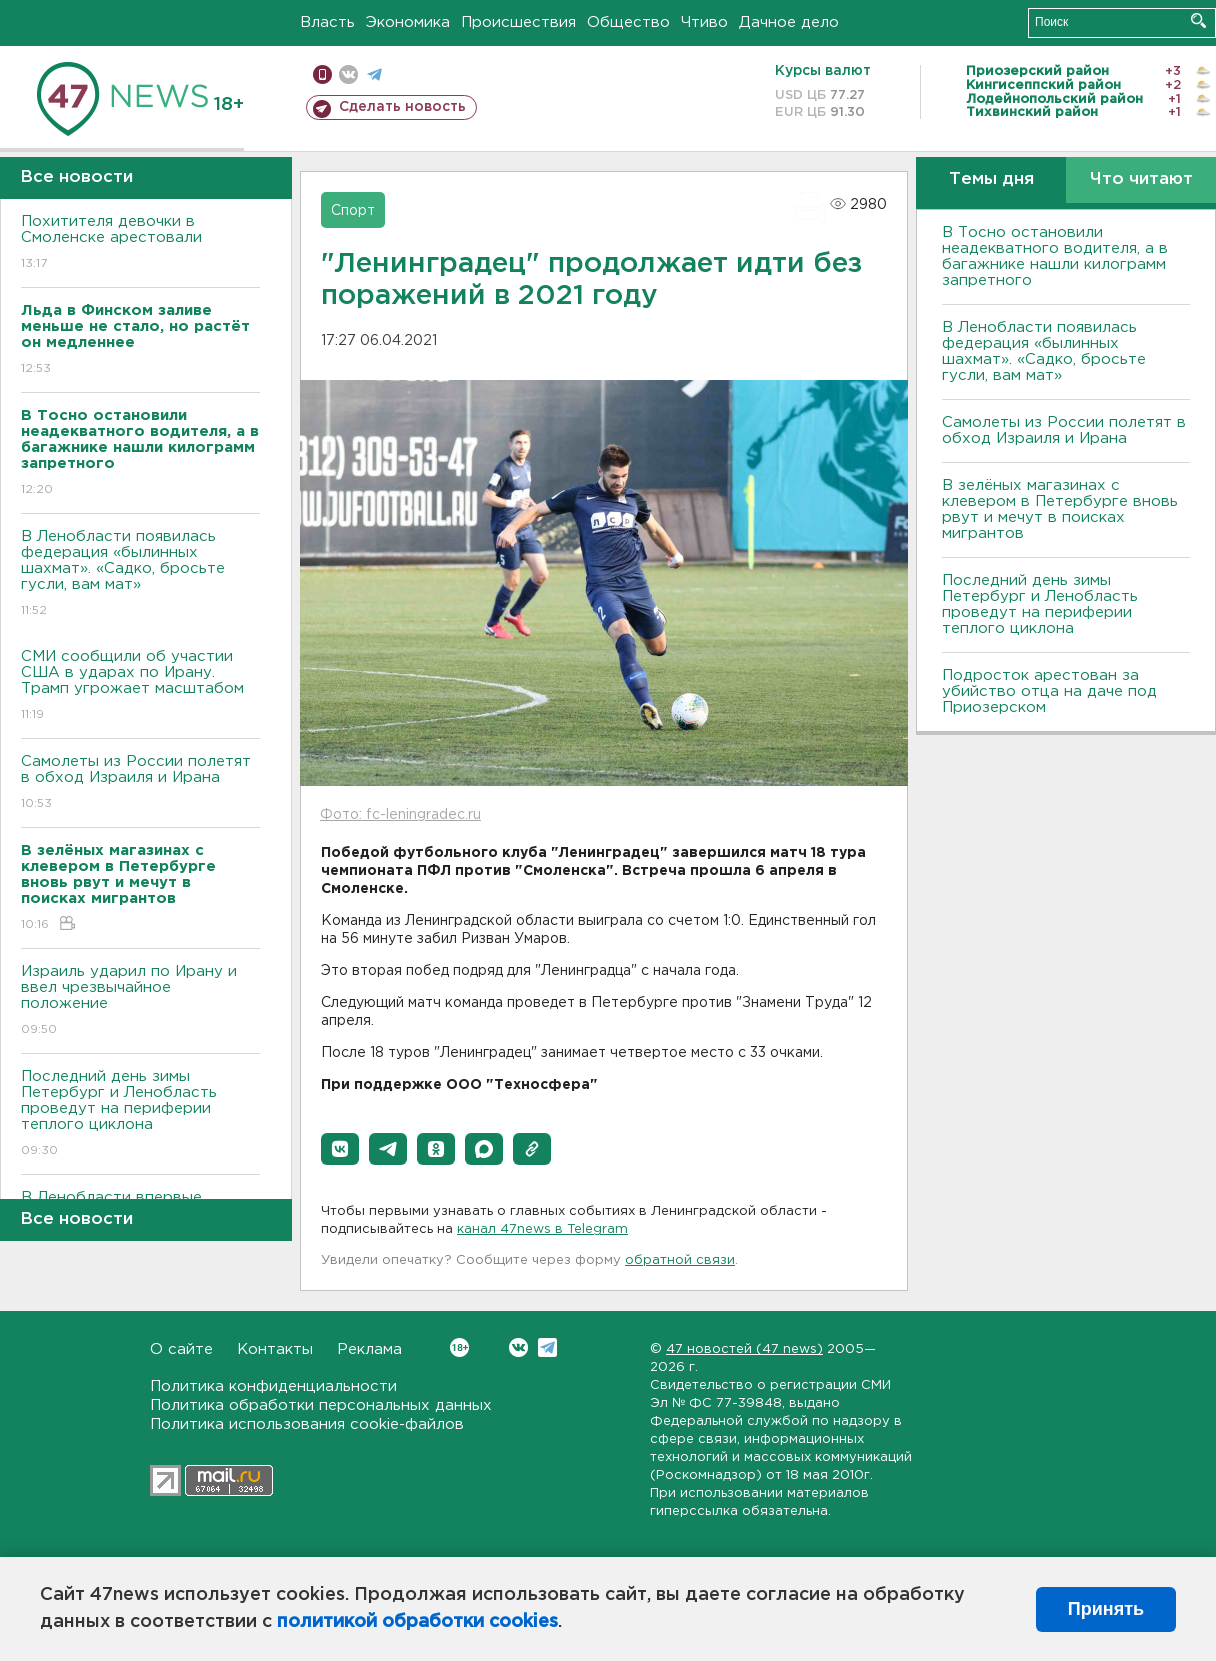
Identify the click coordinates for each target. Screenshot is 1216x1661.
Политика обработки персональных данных (321, 1405)
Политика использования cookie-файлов (307, 1424)
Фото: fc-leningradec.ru (400, 815)
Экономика (408, 22)
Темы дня (991, 179)
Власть (327, 22)
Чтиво (704, 22)
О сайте (181, 1349)
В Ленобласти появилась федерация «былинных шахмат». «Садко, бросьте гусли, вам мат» (140, 574)
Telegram (547, 1347)
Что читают (1141, 179)
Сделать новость (402, 107)
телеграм (374, 74)
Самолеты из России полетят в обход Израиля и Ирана (140, 783)
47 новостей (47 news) (744, 1349)
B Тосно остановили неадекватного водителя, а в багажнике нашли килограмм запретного (1055, 256)
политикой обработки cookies (417, 1622)
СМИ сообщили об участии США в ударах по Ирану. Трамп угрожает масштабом (140, 686)
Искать (1198, 20)
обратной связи (680, 1260)
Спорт (353, 211)
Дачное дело (789, 22)
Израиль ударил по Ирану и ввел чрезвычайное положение (140, 1001)
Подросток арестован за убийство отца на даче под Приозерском (1049, 691)
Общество (628, 22)
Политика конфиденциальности (273, 1386)
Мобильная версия (322, 74)
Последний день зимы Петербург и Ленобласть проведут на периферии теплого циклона (140, 1114)
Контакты (275, 1349)
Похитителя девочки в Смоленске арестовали (140, 243)
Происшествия (518, 22)
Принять (1106, 1609)
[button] (340, 1149)
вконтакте (348, 74)
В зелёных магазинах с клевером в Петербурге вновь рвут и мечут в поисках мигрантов (1060, 509)
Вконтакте (459, 1347)
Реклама (369, 1349)
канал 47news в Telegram (542, 1229)
